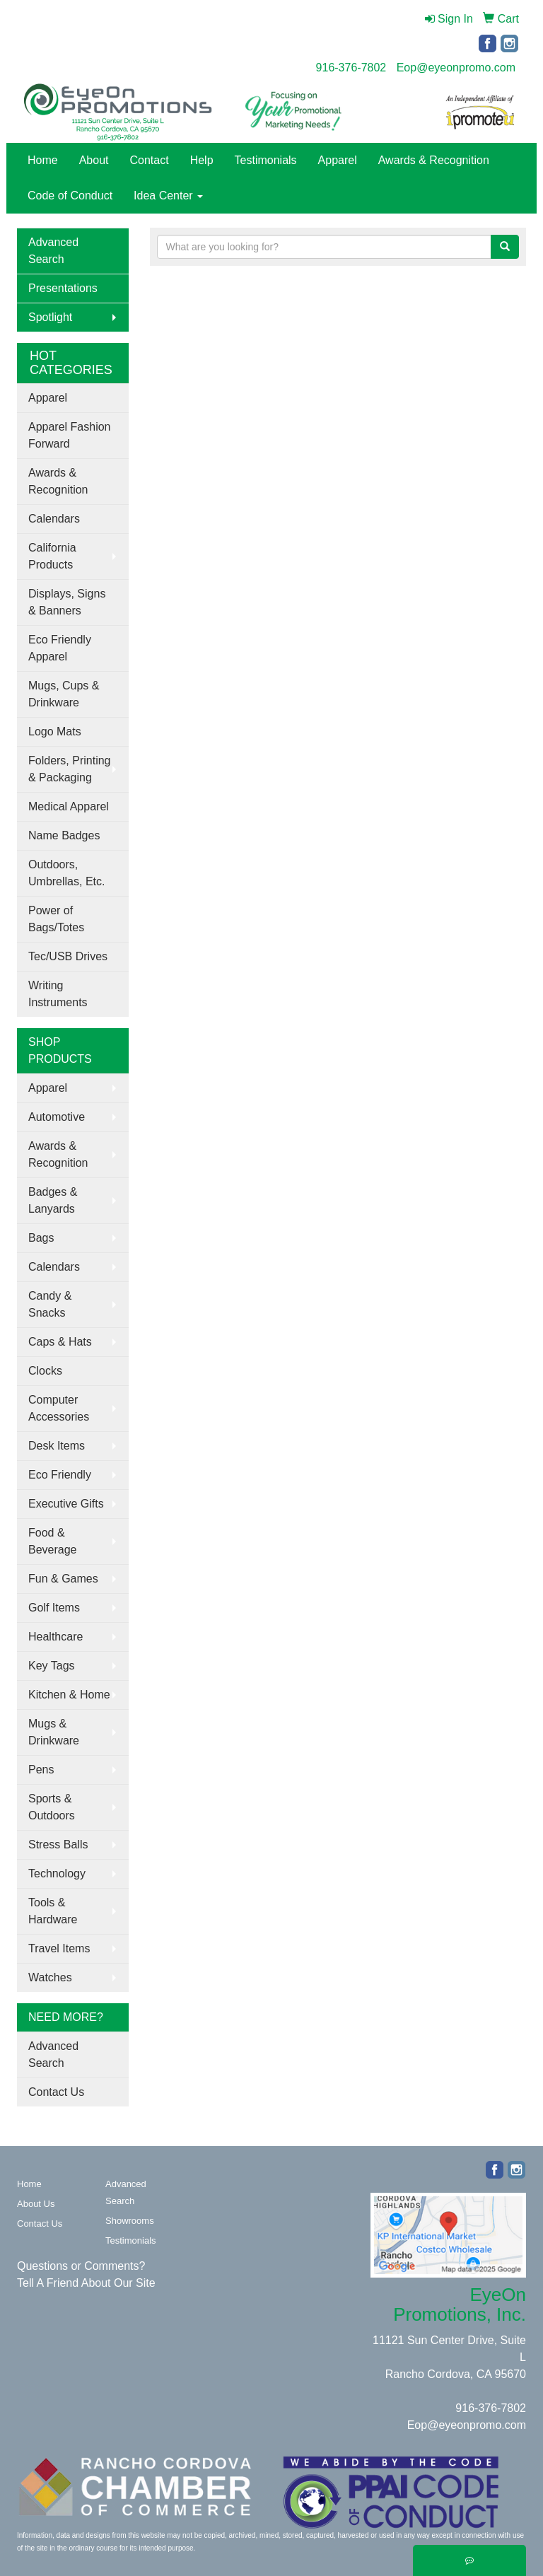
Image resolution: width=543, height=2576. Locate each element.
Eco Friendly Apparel (59, 648)
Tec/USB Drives (67, 956)
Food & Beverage (52, 1541)
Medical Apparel (68, 806)
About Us (35, 2203)
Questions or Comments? (81, 2266)
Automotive (56, 1117)
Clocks (45, 1371)
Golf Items (54, 1608)
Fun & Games (63, 1579)
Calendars (54, 519)
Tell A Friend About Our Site (86, 2283)
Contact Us (56, 2092)
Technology (57, 1873)
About (94, 160)
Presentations (63, 288)
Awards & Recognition (433, 160)
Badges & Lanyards (52, 1200)
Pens (41, 1770)
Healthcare (55, 1637)
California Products (52, 556)
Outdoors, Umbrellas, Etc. (66, 872)
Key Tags (51, 1666)
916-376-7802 (351, 68)
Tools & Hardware (52, 1910)
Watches (50, 1977)
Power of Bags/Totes (56, 918)
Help (202, 160)
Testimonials (266, 160)
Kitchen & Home (69, 1695)
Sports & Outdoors (51, 1807)
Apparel (337, 160)
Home (43, 160)
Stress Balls (58, 1844)
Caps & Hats (60, 1342)
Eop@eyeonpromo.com (456, 68)
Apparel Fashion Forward (69, 435)
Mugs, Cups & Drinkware (63, 694)
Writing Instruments (58, 993)
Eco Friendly (59, 1475)
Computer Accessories (58, 1408)
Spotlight (50, 317)
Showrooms (129, 2220)
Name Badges (64, 835)
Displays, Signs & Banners (66, 602)
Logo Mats (54, 731)
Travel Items (59, 1948)
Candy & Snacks (49, 1304)
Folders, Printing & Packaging (69, 768)
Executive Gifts (66, 1504)
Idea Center (168, 196)
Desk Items (56, 1446)
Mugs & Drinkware (53, 1732)
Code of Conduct (70, 196)
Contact (149, 160)
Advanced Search (53, 250)
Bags (41, 1238)
